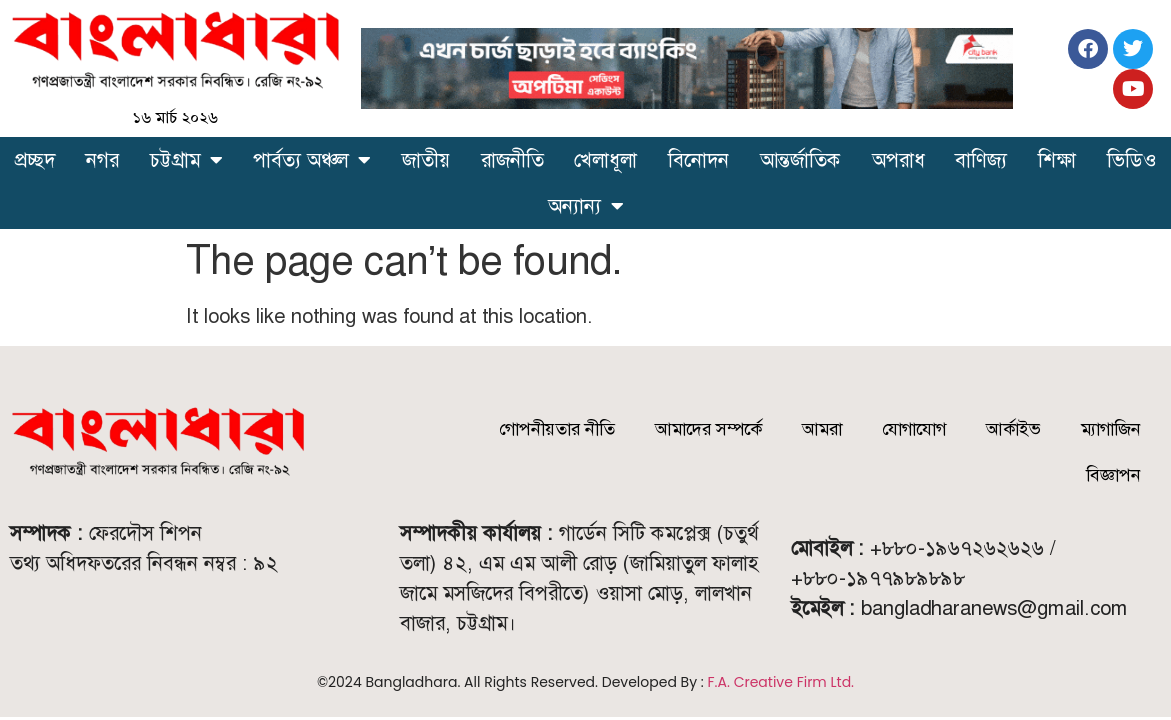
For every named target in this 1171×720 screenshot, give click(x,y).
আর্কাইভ (1013, 429)
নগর (102, 160)
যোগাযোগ (914, 429)
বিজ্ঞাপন (1113, 475)
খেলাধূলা (605, 160)
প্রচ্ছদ (35, 160)
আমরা (822, 429)
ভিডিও (1131, 160)
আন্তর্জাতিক (800, 160)
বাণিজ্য (981, 160)
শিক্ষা (1057, 160)
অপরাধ (898, 160)
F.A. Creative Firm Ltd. (781, 682)
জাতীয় (426, 160)
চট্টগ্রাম (186, 160)
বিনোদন (698, 160)
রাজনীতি (512, 160)
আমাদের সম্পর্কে (708, 429)
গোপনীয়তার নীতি (557, 429)
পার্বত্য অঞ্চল (312, 160)
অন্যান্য (586, 206)
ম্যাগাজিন (1111, 429)
